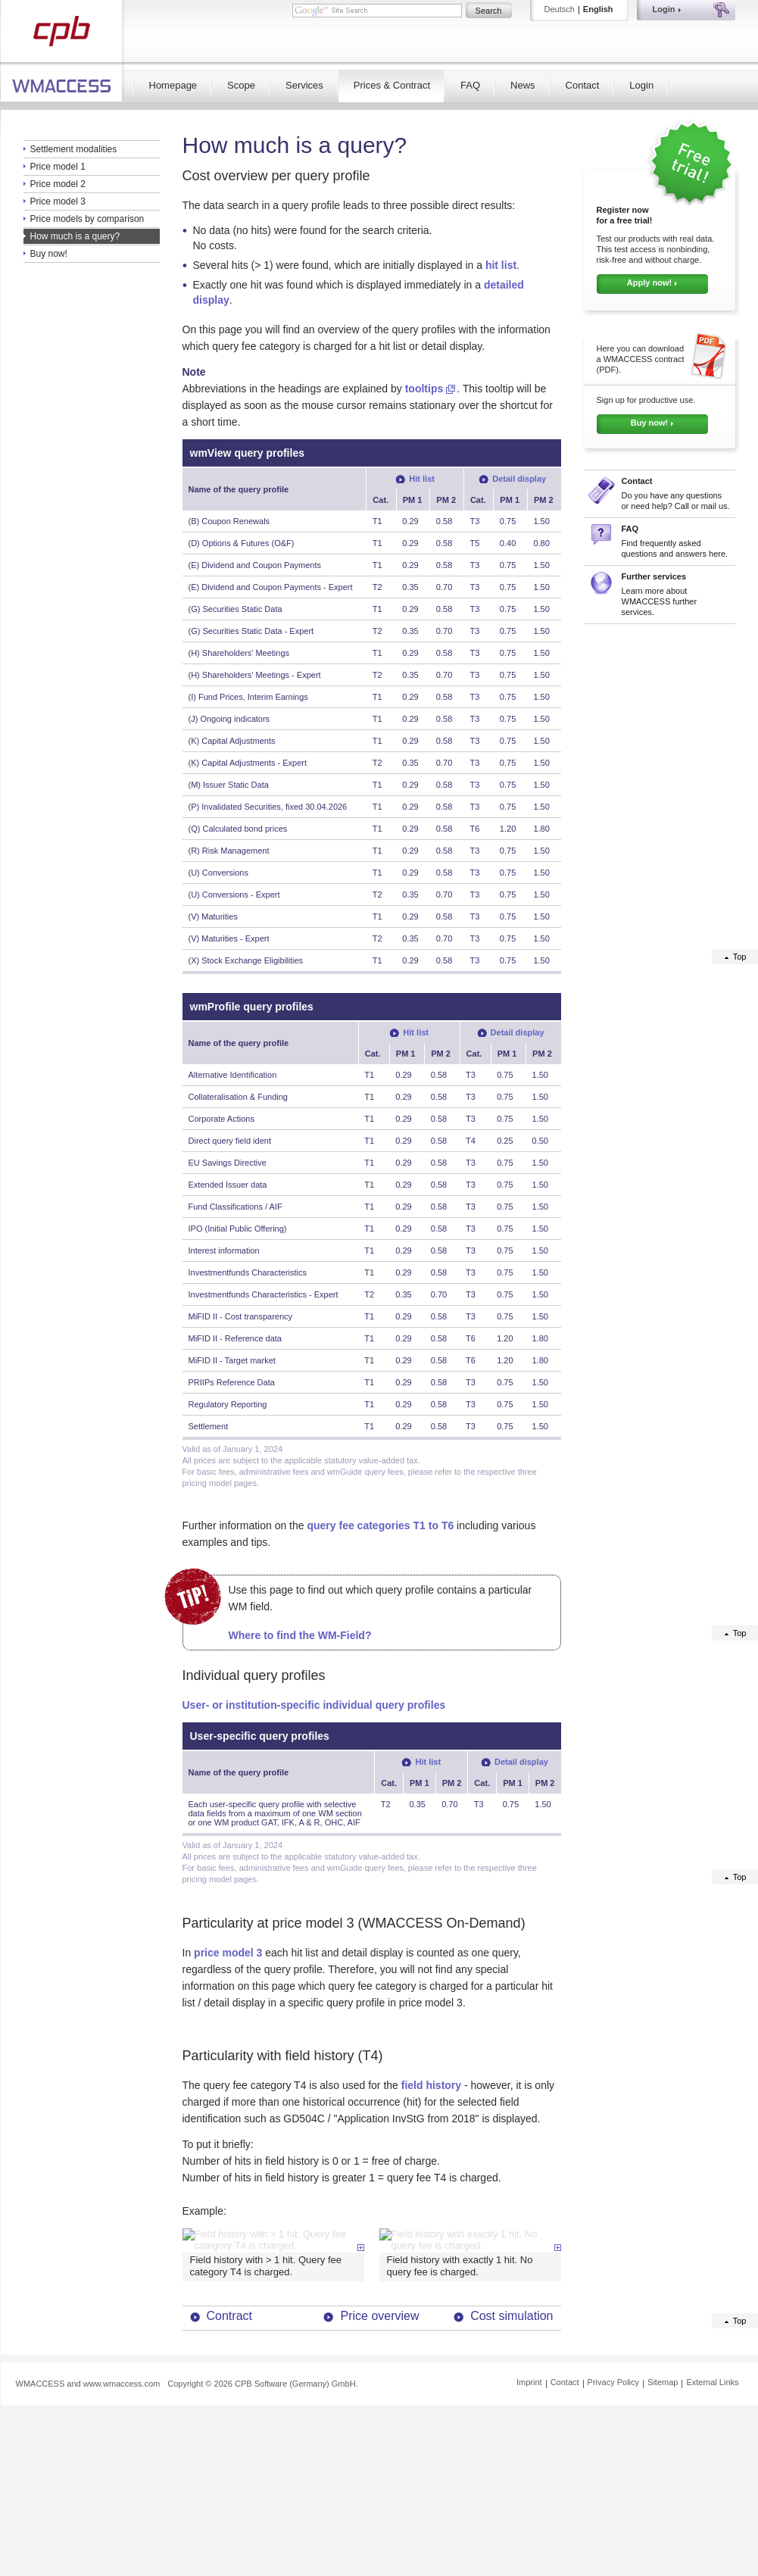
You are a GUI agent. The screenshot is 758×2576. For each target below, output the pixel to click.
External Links (712, 2538)
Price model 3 (58, 201)
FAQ (470, 85)
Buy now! (48, 253)
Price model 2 (58, 184)
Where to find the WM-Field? (300, 1635)
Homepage (173, 85)
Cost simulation (511, 2471)
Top (740, 956)
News (522, 85)
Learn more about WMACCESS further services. (659, 601)
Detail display (519, 478)
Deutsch (559, 9)
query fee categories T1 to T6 (380, 1525)
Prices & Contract (392, 85)
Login (641, 85)
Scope (241, 85)
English (598, 9)
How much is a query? (75, 236)
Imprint (529, 2538)
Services (304, 85)
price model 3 (228, 1953)
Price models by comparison (87, 219)
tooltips (424, 388)
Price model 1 (58, 166)
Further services (654, 576)
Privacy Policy (613, 2538)
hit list (500, 265)
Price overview (379, 2471)
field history (431, 2085)
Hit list (422, 478)
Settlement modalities (73, 149)
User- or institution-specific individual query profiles (314, 1705)
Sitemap (662, 2538)
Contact (583, 85)
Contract (229, 2471)
